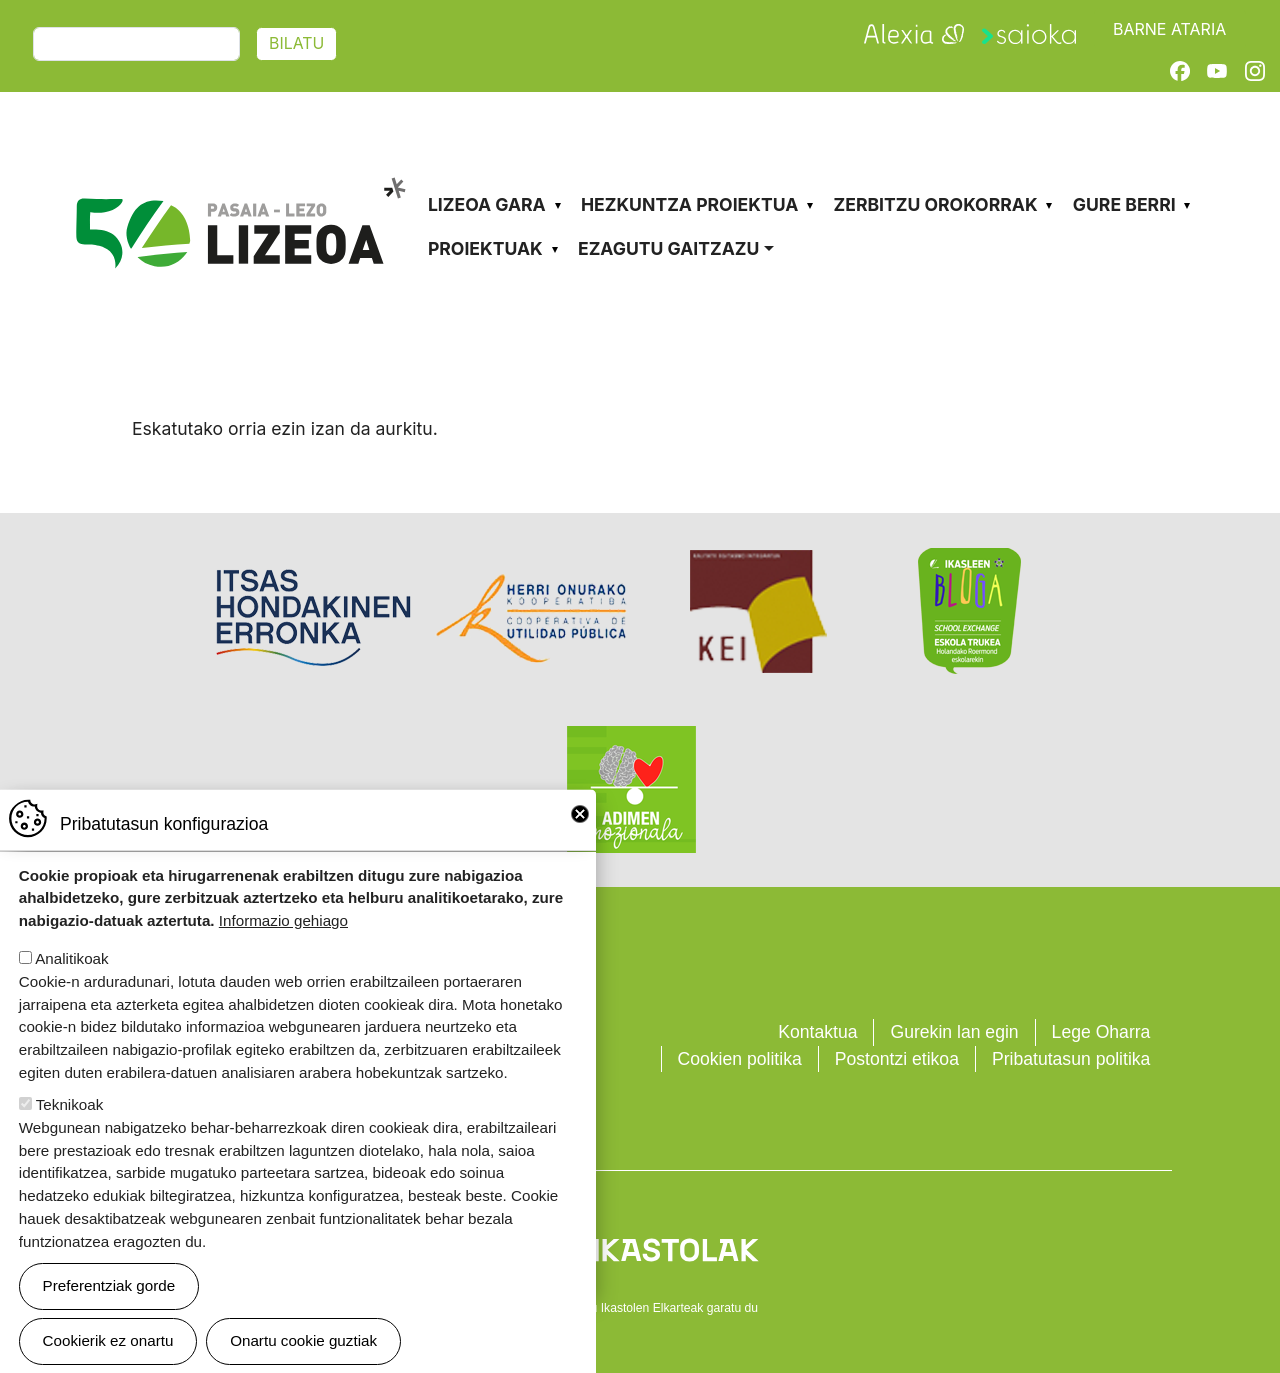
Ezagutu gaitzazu (668, 248)
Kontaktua (817, 1032)
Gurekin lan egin (954, 1032)
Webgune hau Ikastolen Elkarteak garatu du (640, 1308)
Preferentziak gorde (109, 1301)
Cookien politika (740, 1059)
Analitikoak (71, 974)
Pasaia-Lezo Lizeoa (240, 168)
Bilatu (296, 43)
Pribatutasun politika (1071, 1059)
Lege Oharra (1101, 1032)
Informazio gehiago (283, 936)
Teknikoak (70, 1120)
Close (580, 830)
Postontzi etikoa (897, 1059)
